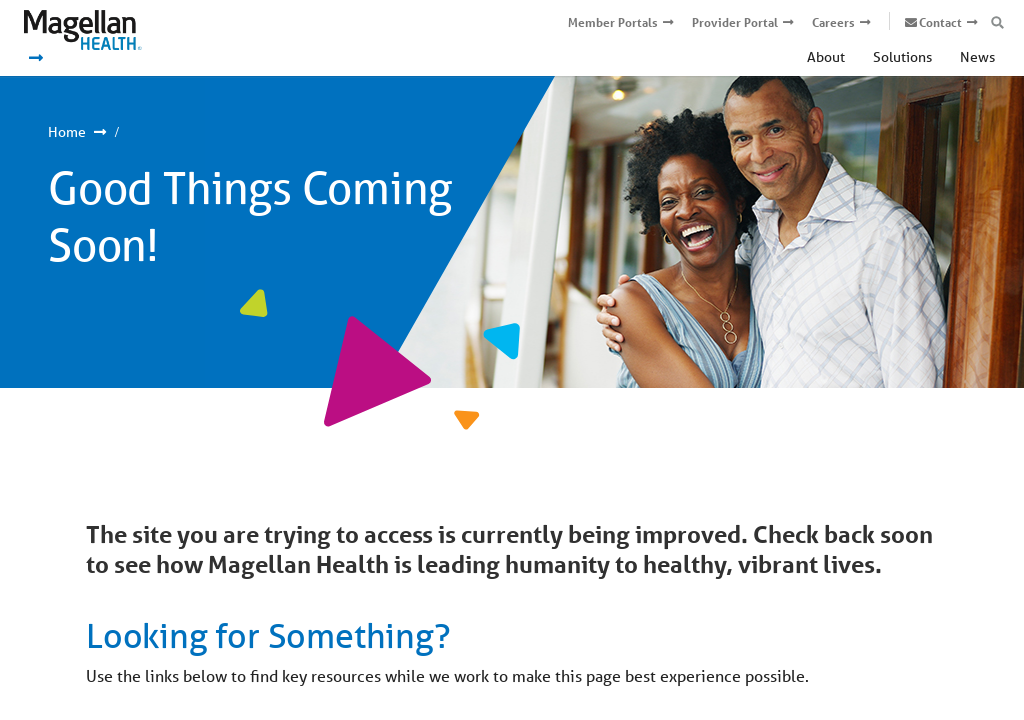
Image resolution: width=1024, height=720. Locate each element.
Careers (833, 22)
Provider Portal (735, 22)
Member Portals (613, 22)
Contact (940, 22)
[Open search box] (997, 23)
